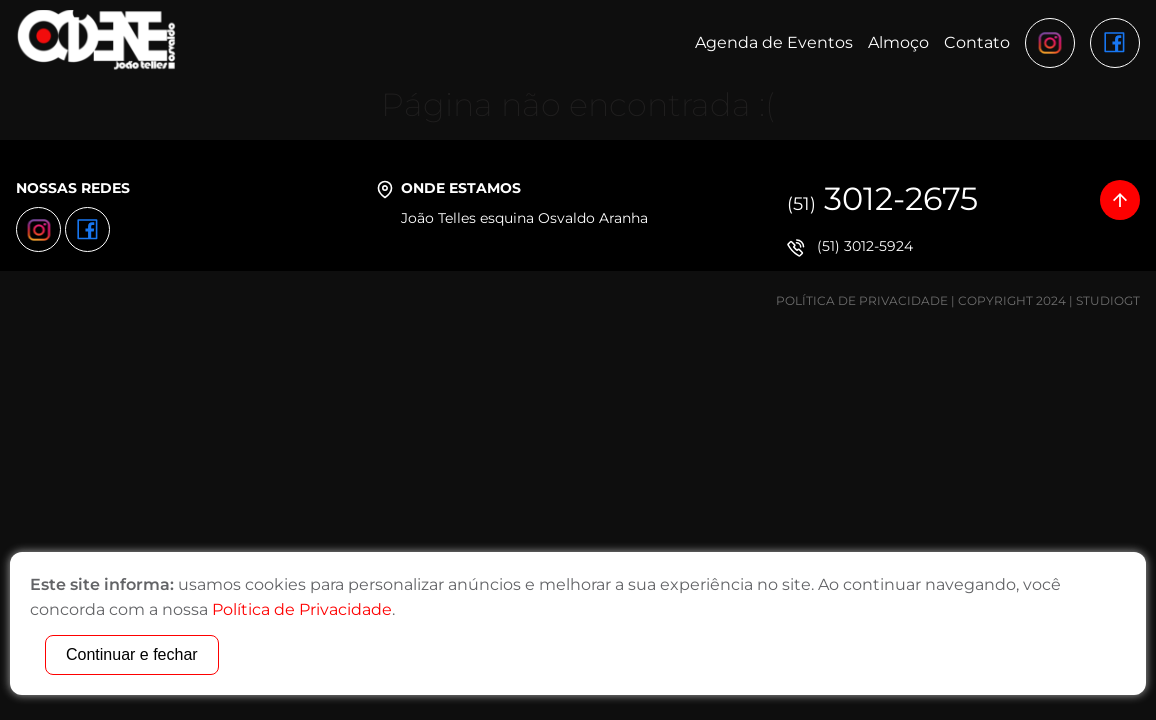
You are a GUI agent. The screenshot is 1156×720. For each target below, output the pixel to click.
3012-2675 (882, 198)
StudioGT (1108, 300)
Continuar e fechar (132, 654)
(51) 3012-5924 (865, 246)
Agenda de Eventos (774, 42)
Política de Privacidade (862, 300)
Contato (977, 42)
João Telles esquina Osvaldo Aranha (524, 218)
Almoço (898, 42)
